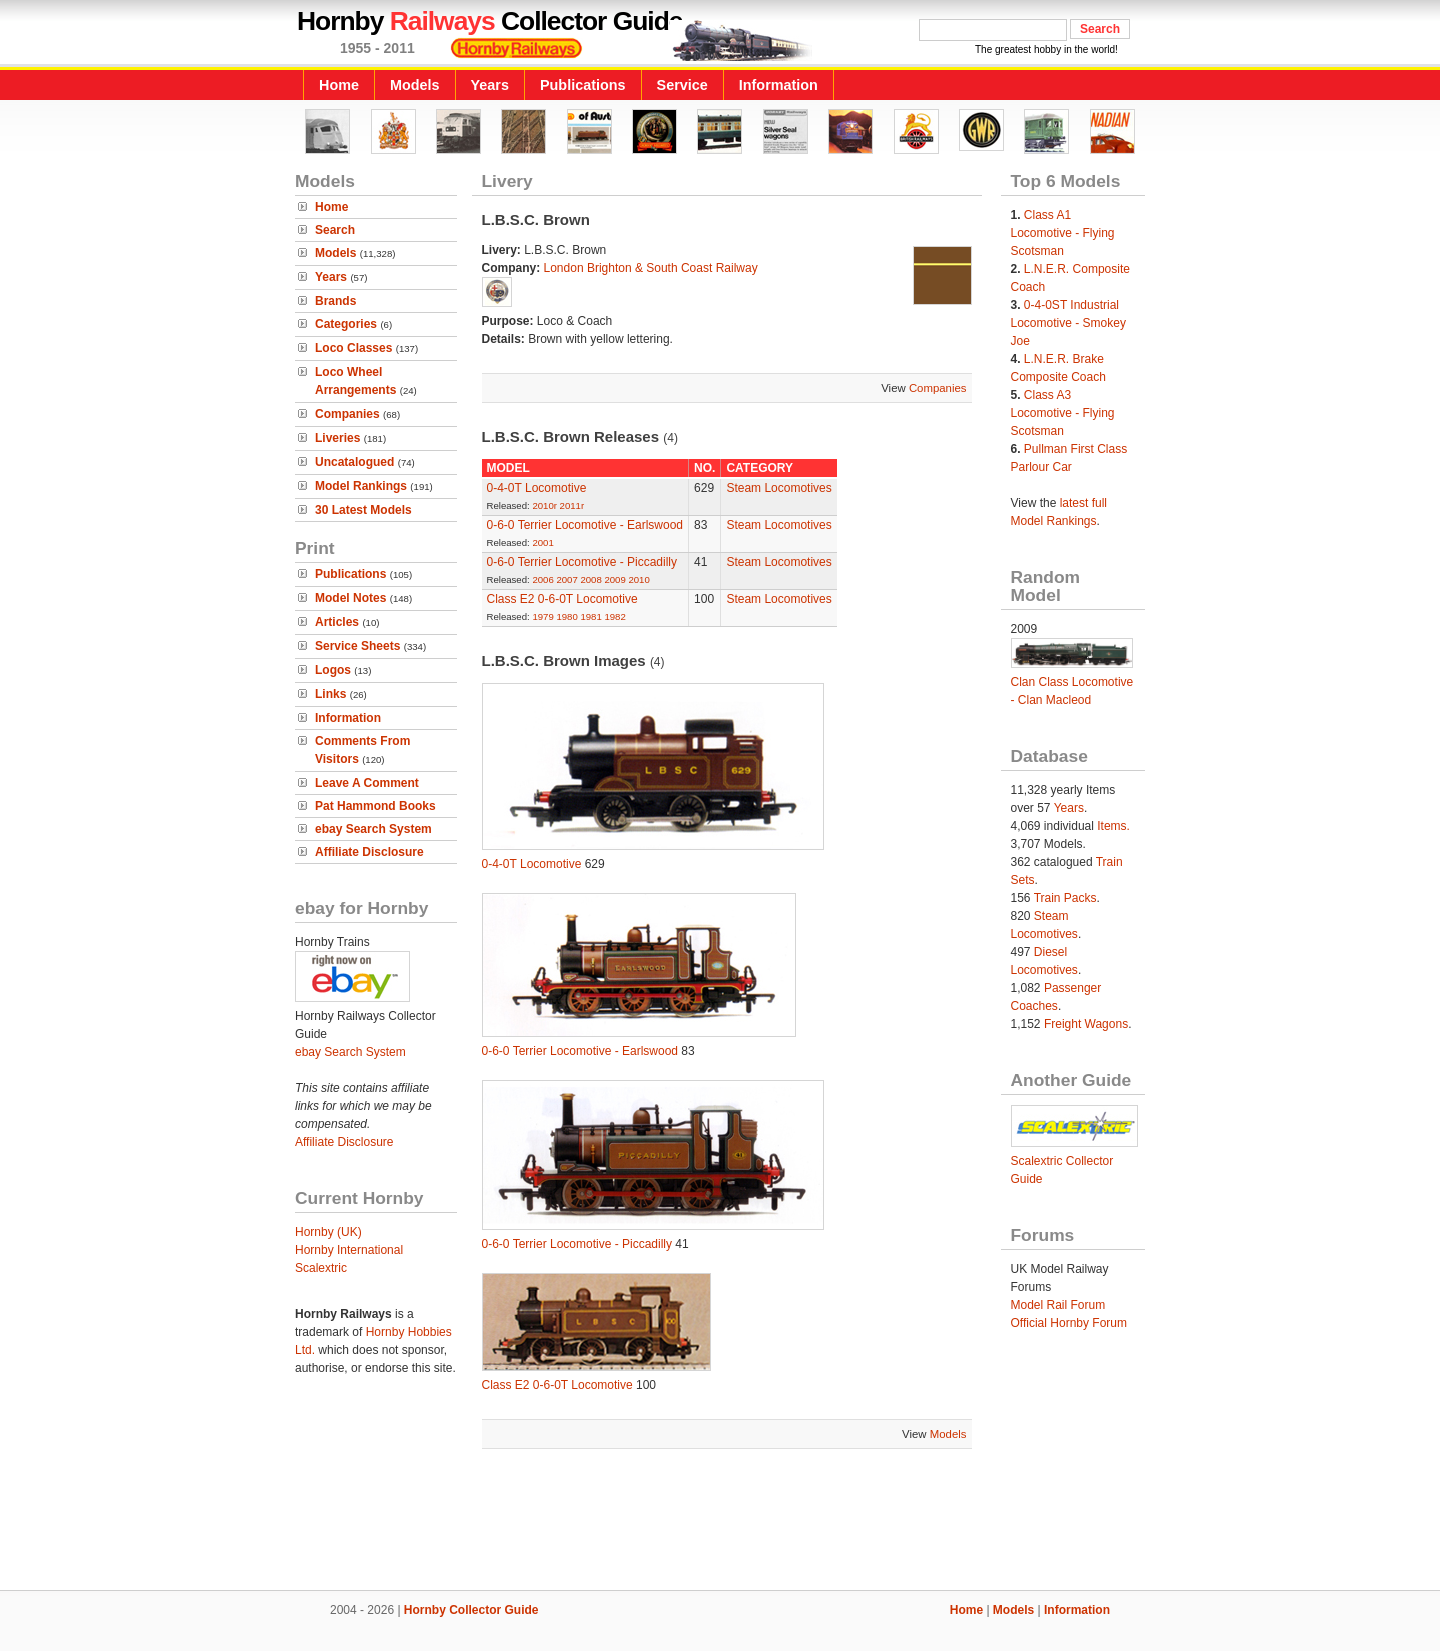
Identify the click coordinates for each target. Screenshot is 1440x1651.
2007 (566, 579)
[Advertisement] (720, 1522)
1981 (590, 616)
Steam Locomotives (778, 488)
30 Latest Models (363, 510)
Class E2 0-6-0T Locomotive (562, 599)
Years (490, 85)
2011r (572, 505)
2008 (590, 579)
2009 (614, 579)
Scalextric (321, 1268)
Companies (347, 414)
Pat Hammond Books (375, 806)
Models (415, 85)
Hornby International (349, 1250)
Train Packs (1065, 898)
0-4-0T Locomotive (537, 488)
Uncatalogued (354, 462)
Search (335, 230)
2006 (542, 579)
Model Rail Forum (1058, 1305)
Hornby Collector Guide (471, 1610)
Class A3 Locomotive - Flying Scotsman (1063, 413)
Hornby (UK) (328, 1232)
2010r (544, 505)
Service (682, 85)
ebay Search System (373, 829)
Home (339, 85)
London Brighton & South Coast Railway (651, 268)
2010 (638, 579)
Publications (583, 85)
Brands (335, 301)
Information (778, 85)
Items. (1113, 826)
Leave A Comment (367, 783)
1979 (542, 616)
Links (330, 694)
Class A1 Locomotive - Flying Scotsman (1063, 233)
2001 (542, 542)
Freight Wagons (1086, 1024)
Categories (346, 324)
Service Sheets (357, 646)
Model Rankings (361, 486)
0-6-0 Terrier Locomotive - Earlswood (585, 525)
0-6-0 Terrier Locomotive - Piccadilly (582, 562)
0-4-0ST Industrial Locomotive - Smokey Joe (1068, 323)
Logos (333, 670)
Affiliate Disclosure (369, 852)
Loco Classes (353, 348)
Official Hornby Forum (1069, 1323)
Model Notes (350, 598)
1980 (566, 616)
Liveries (337, 438)
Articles (337, 622)
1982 (614, 616)
